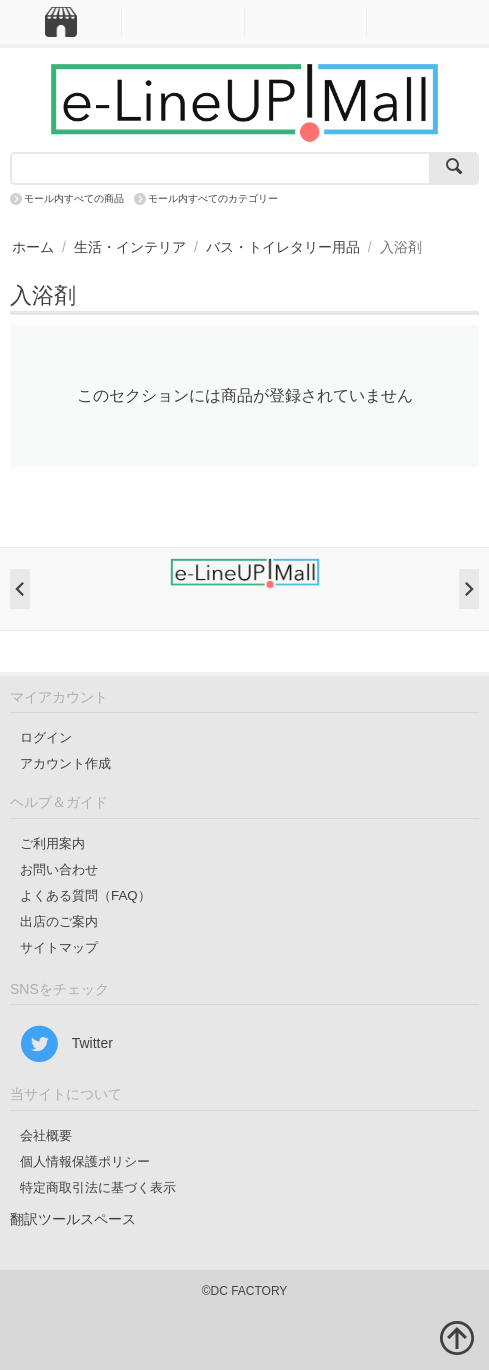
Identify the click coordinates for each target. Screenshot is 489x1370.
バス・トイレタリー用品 (283, 247)
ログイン (46, 737)
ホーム (33, 247)
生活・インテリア (130, 247)
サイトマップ (59, 947)
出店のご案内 (59, 921)
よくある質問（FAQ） (85, 895)
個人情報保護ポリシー (85, 1161)
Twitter (66, 1044)
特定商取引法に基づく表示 (98, 1187)
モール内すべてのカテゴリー (213, 198)
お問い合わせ (59, 869)
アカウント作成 (65, 763)
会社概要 (46, 1135)
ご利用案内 (52, 843)
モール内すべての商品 (74, 198)
